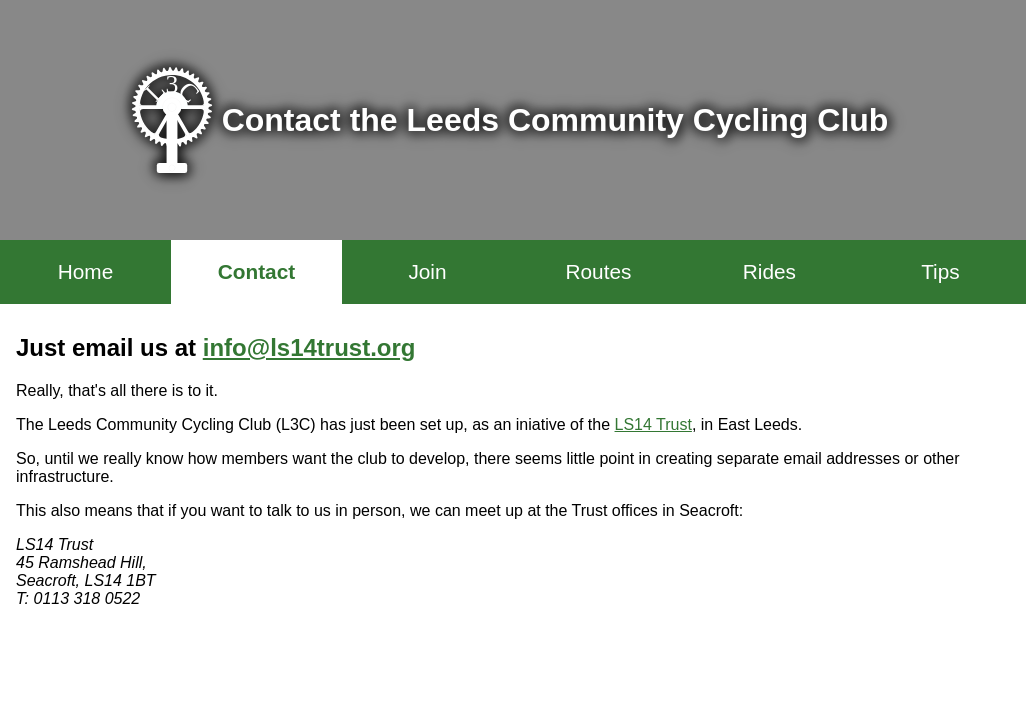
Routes (598, 271)
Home (85, 271)
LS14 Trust (653, 424)
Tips (940, 271)
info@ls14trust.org (309, 347)
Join (427, 271)
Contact (256, 271)
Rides (769, 271)
